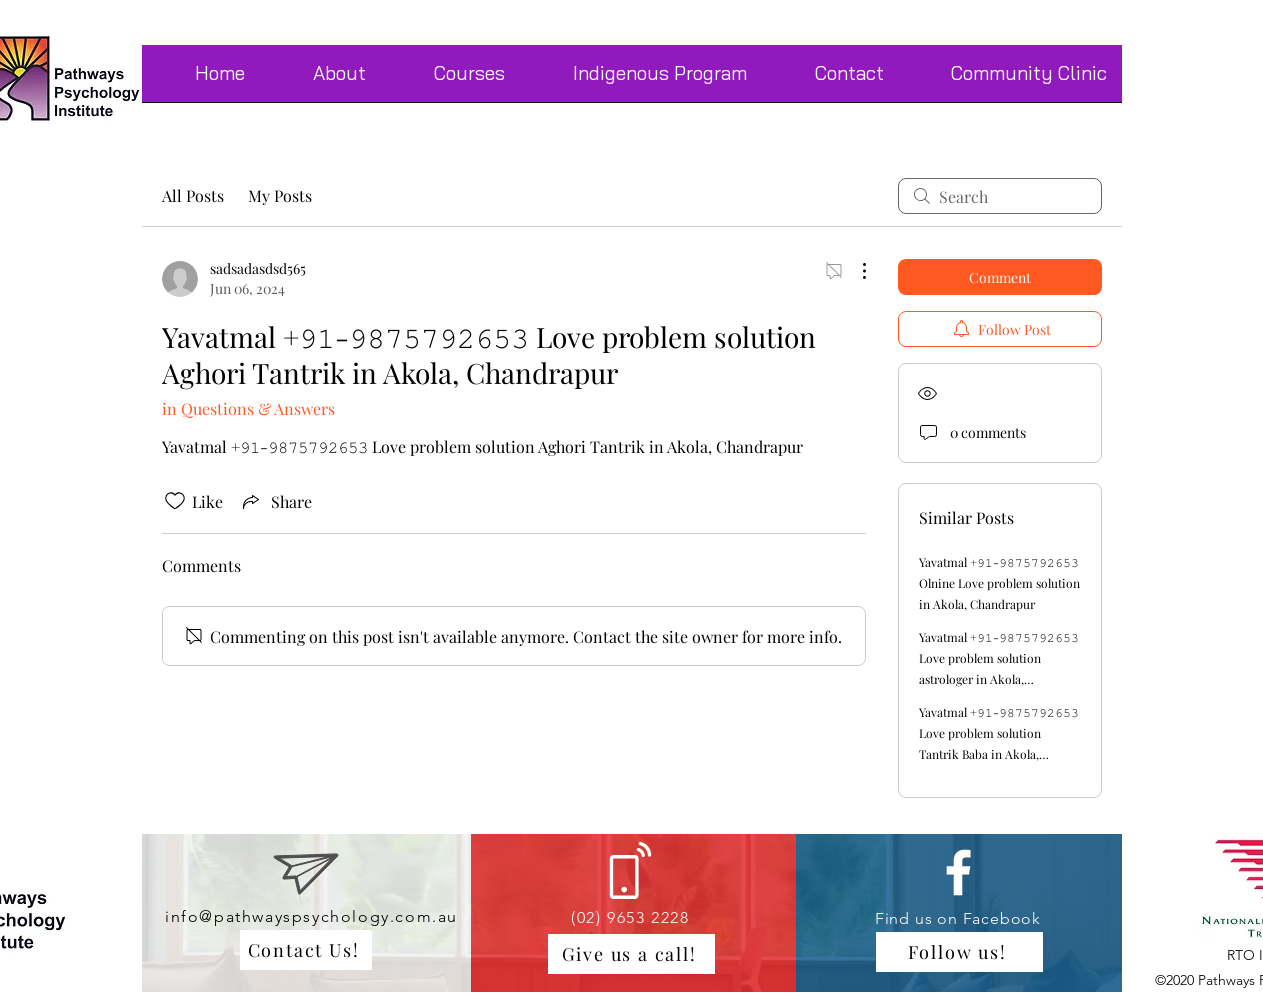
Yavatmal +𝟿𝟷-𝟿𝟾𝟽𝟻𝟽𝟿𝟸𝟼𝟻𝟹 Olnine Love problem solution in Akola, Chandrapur (999, 583)
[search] (1000, 196)
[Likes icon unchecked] (175, 501)
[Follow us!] (959, 952)
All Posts (193, 195)
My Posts (280, 195)
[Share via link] (275, 501)
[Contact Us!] (306, 950)
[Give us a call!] (631, 954)
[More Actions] (854, 271)
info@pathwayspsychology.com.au (311, 916)
